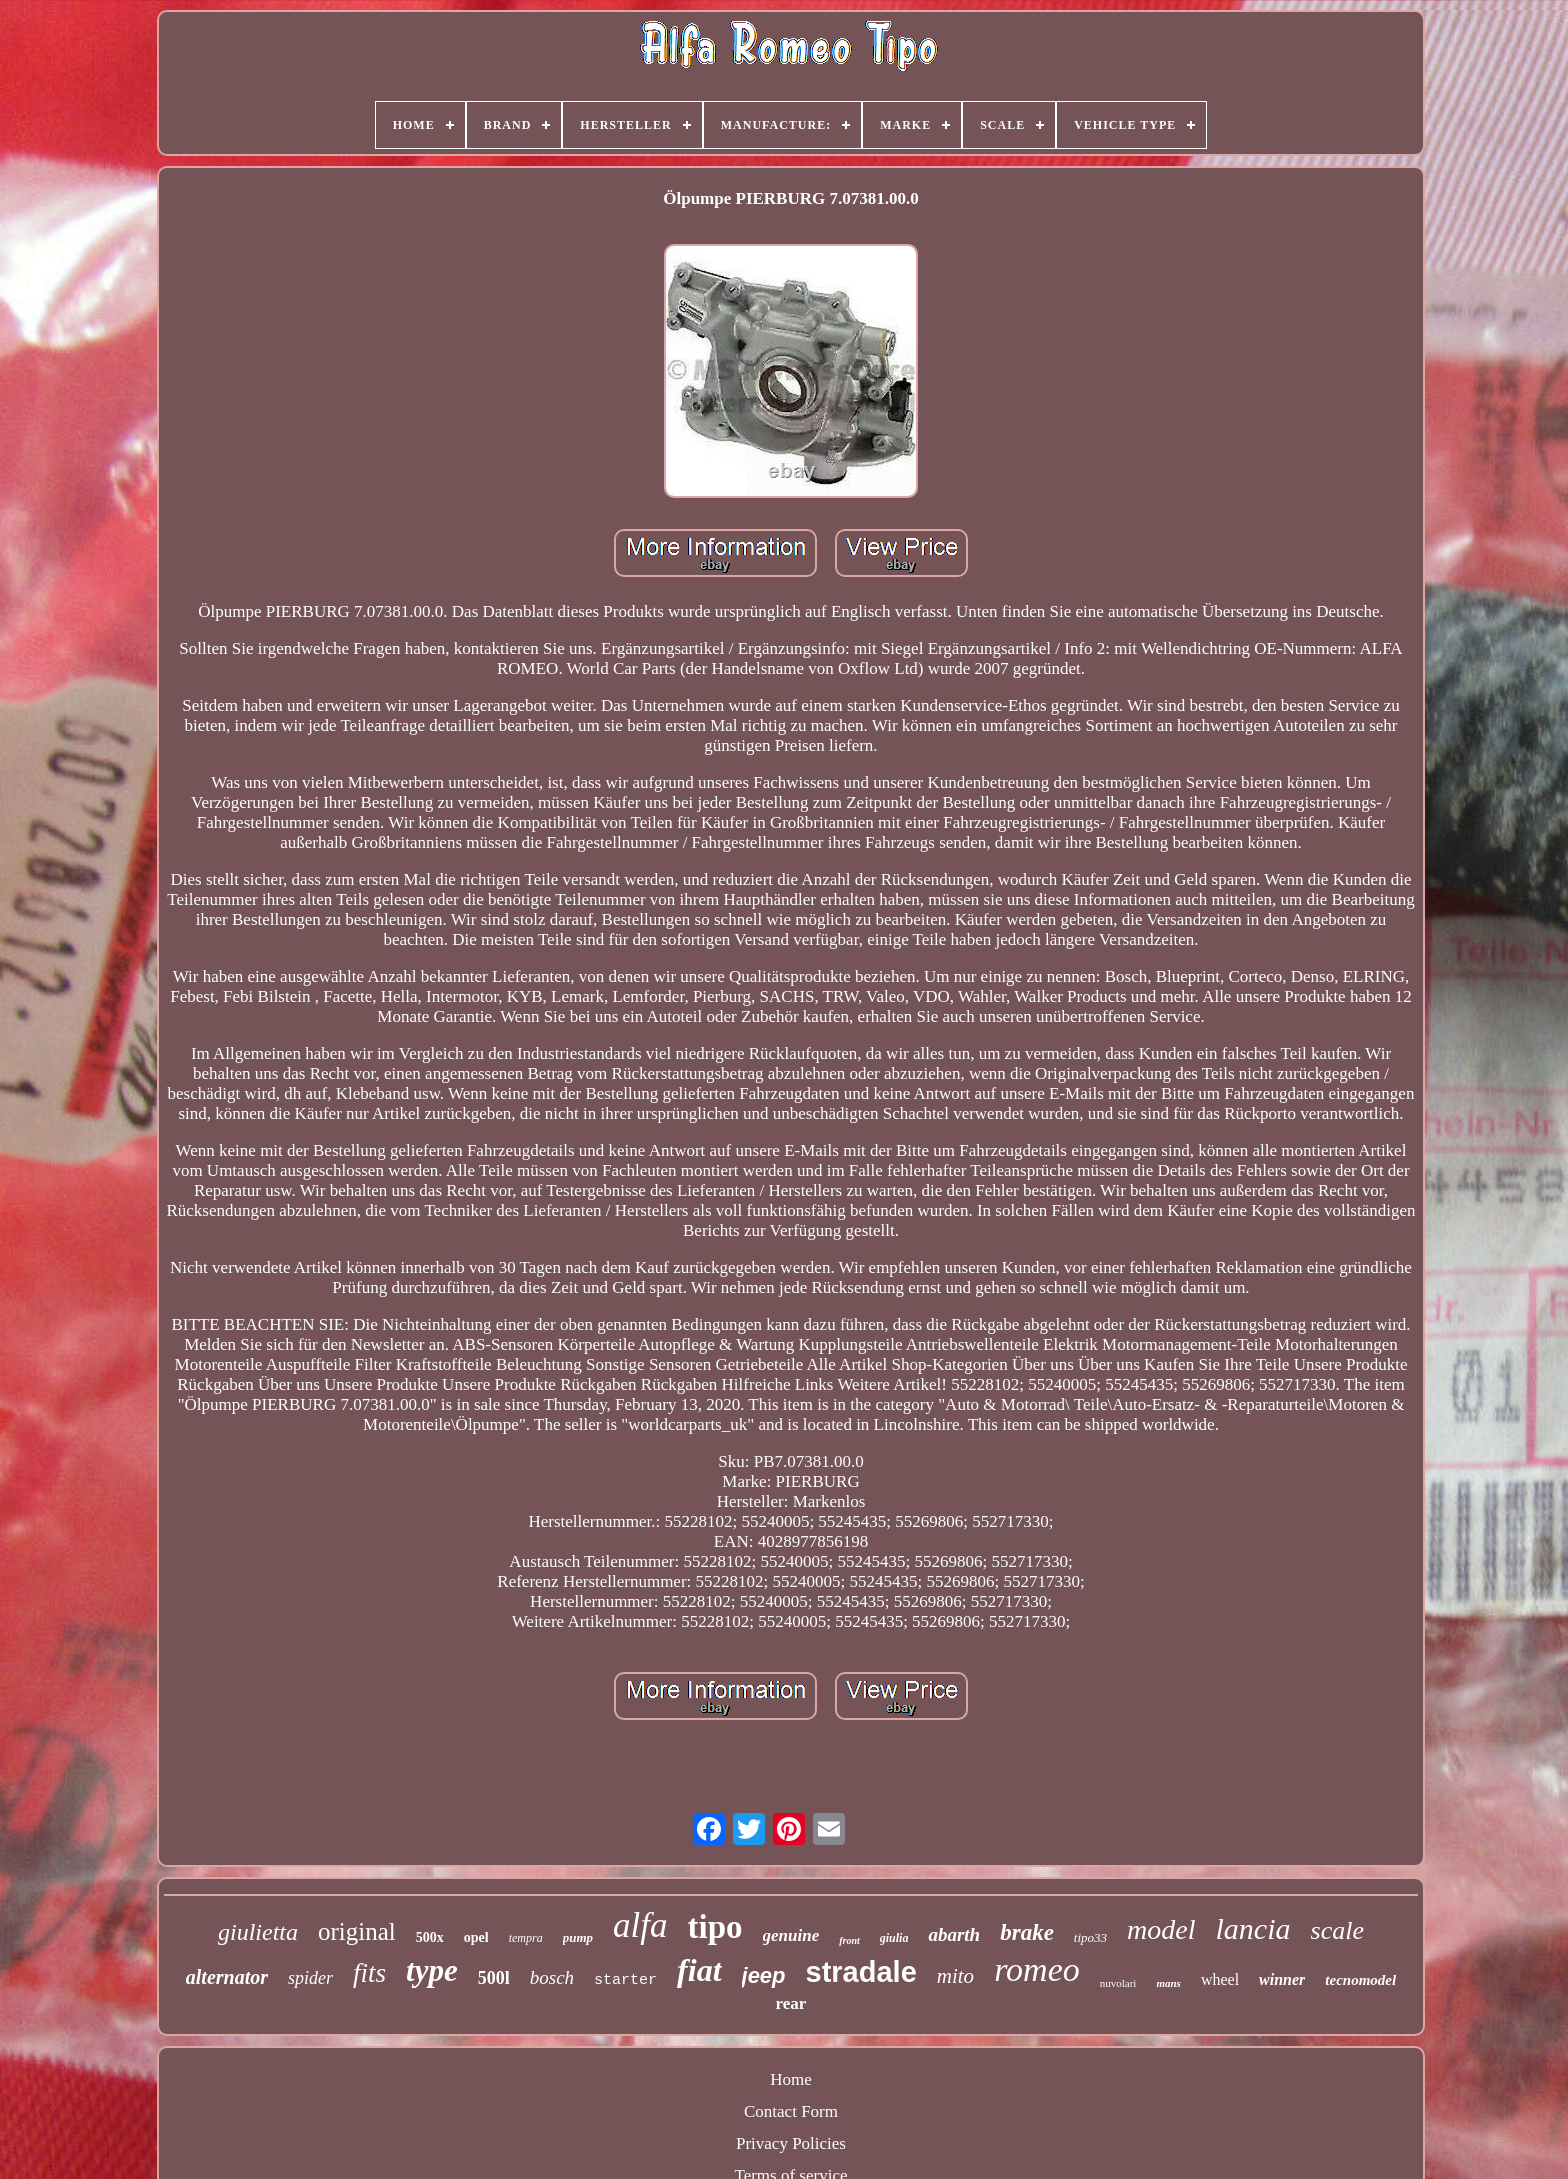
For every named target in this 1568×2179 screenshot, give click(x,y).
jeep (764, 1975)
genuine (791, 1935)
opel (476, 1937)
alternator (227, 1977)
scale (1337, 1930)
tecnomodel (1360, 1980)
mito (955, 1976)
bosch (552, 1977)
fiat (699, 1970)
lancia (1253, 1928)
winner (1282, 1979)
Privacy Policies (791, 2143)
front (849, 1940)
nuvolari (1118, 1983)
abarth (954, 1934)
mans (1168, 1983)
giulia (894, 1938)
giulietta (258, 1932)
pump (578, 1937)
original (357, 1931)
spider (310, 1978)
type (432, 1970)
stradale (861, 1972)
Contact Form (791, 2111)
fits (369, 1973)
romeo (1037, 1969)
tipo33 (1090, 1937)
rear (791, 2003)
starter (625, 1980)
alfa (640, 1925)
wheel (1220, 1979)
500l (494, 1978)
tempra (526, 1938)
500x (430, 1937)
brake (1027, 1932)
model (1161, 1929)
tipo (714, 1927)
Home (791, 2079)
